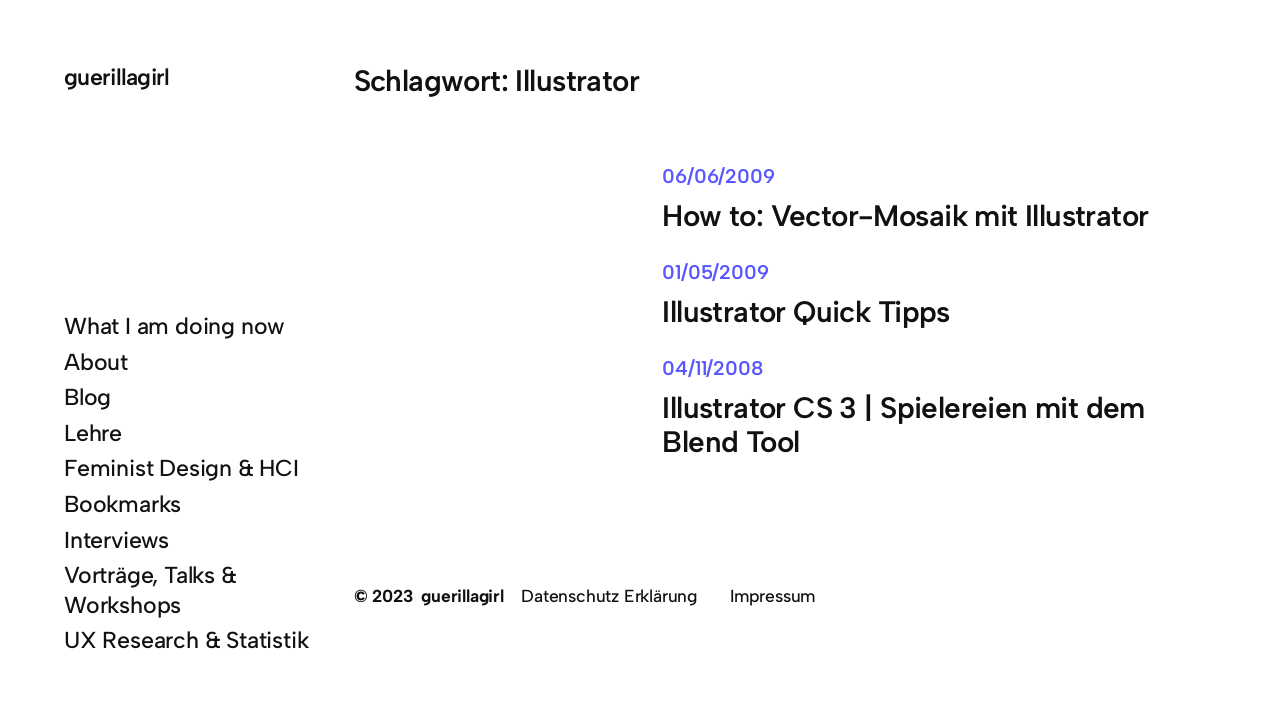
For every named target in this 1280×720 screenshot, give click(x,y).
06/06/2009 (718, 176)
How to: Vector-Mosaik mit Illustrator (905, 216)
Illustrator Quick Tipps (805, 312)
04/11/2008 (712, 368)
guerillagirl (117, 77)
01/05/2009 (715, 272)
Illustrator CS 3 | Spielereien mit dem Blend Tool (903, 425)
